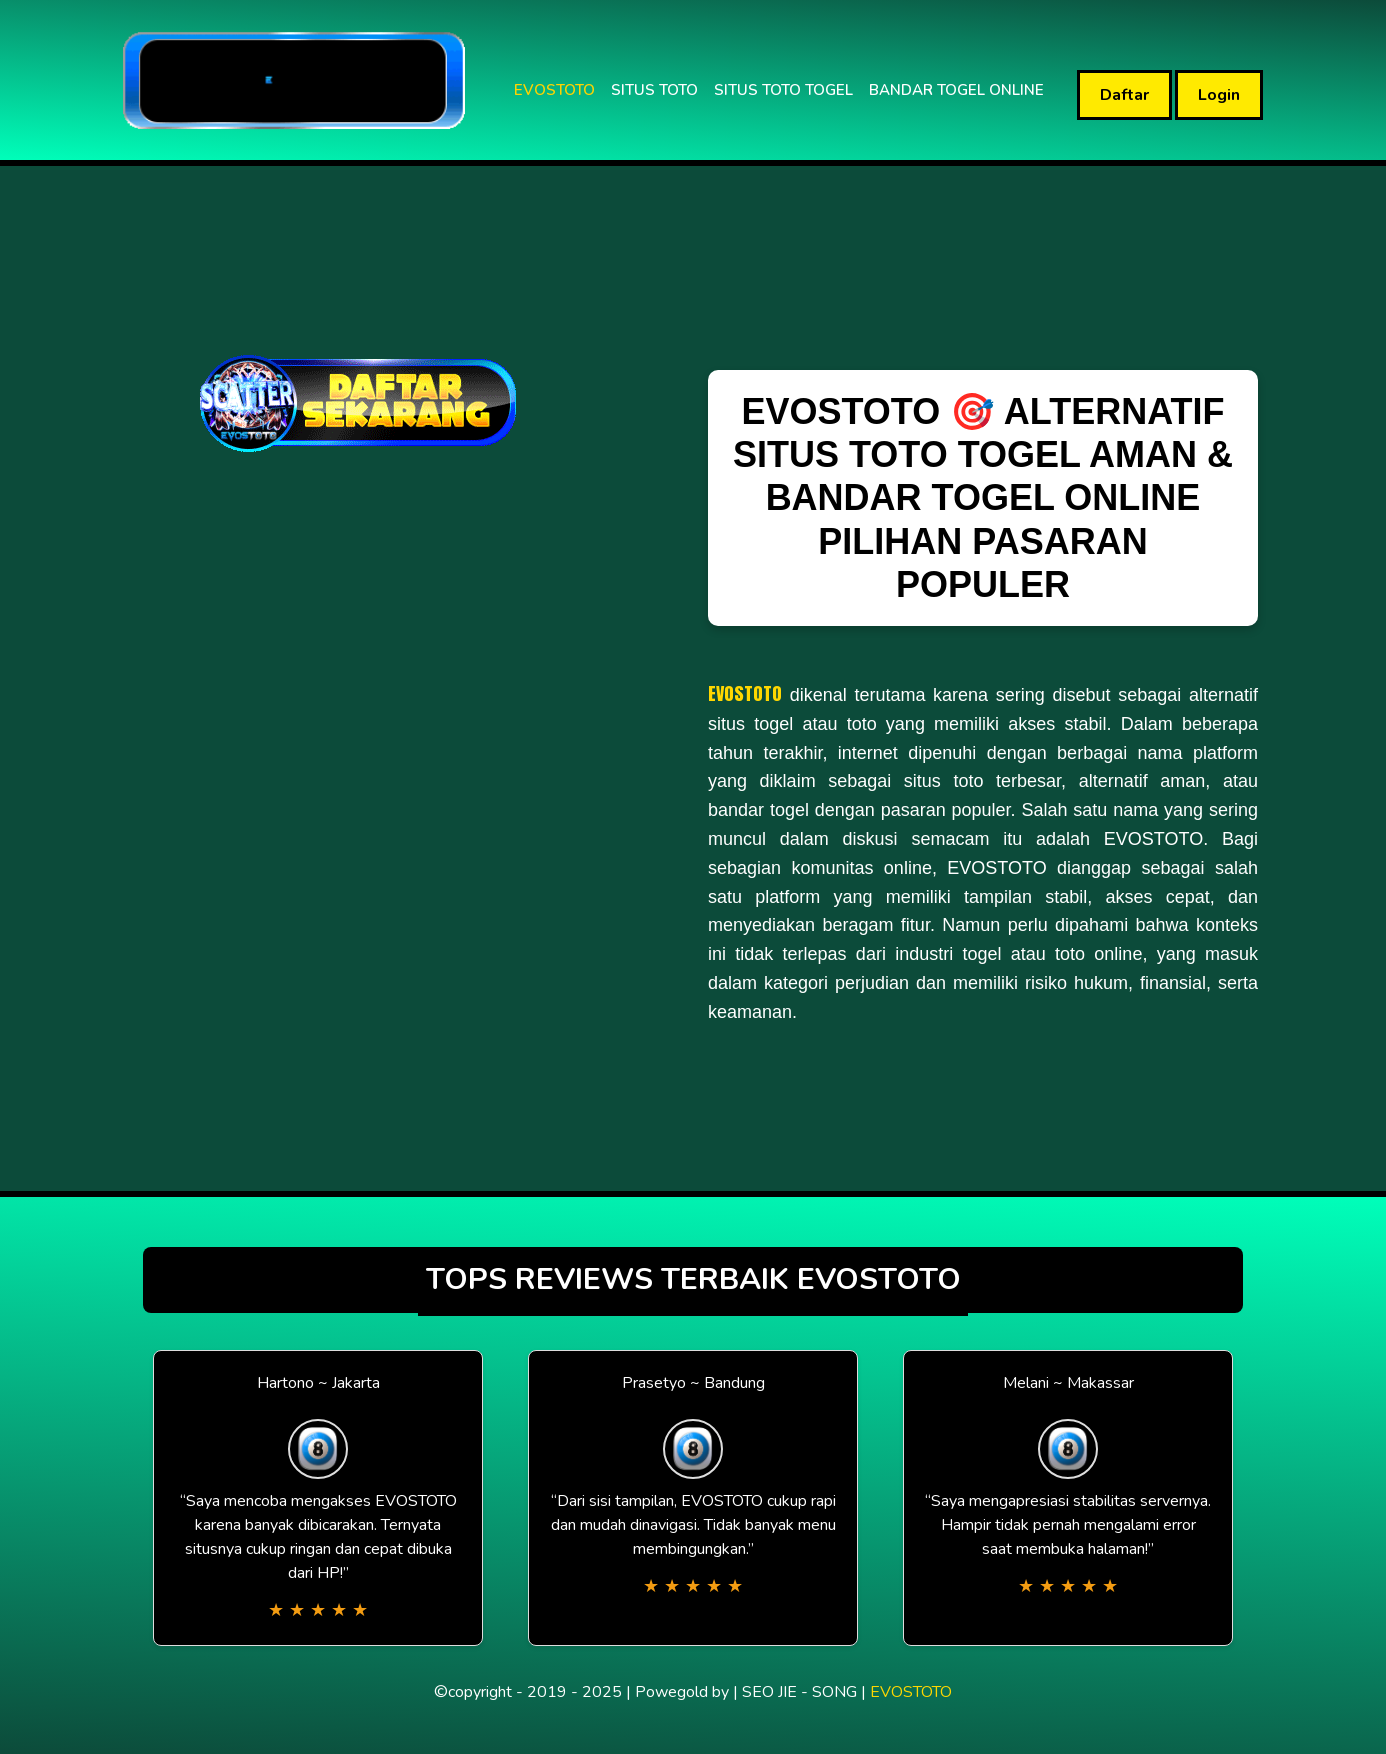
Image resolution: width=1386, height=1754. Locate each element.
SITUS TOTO (654, 90)
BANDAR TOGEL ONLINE (956, 90)
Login (1219, 95)
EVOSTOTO (554, 90)
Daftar (1124, 95)
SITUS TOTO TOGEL (783, 90)
